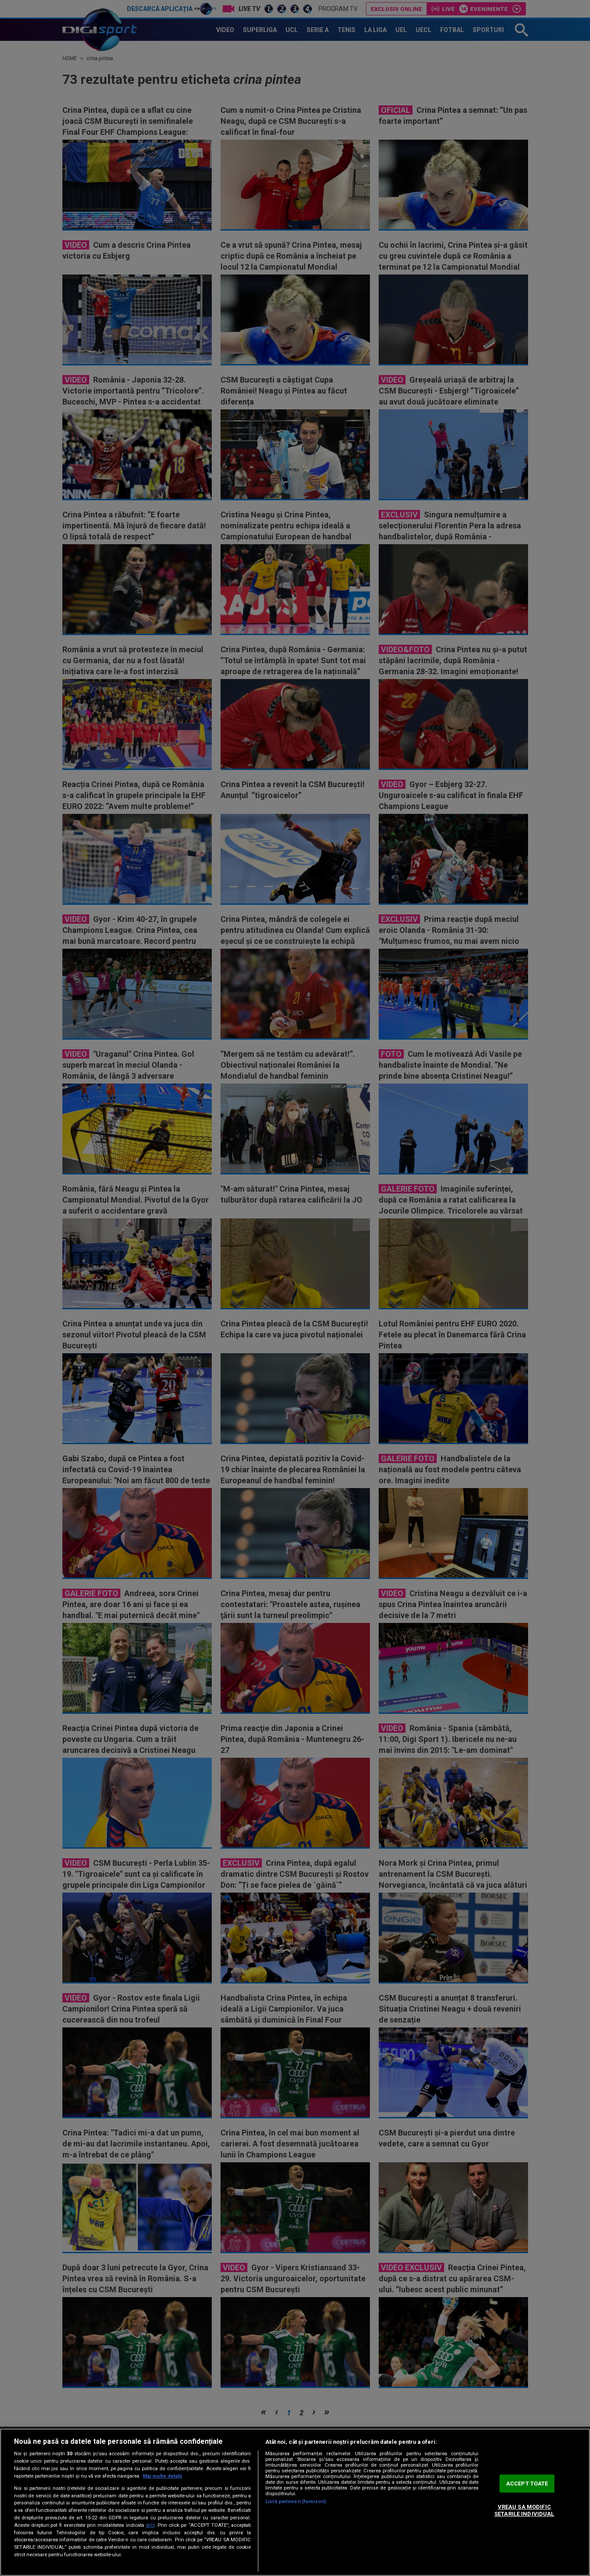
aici (150, 2525)
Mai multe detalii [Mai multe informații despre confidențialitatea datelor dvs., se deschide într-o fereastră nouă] (162, 2476)
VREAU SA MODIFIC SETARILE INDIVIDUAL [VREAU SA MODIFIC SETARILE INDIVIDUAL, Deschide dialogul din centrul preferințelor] (524, 2511)
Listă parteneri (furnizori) (295, 2501)
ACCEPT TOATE (527, 2483)
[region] (295, 2502)
